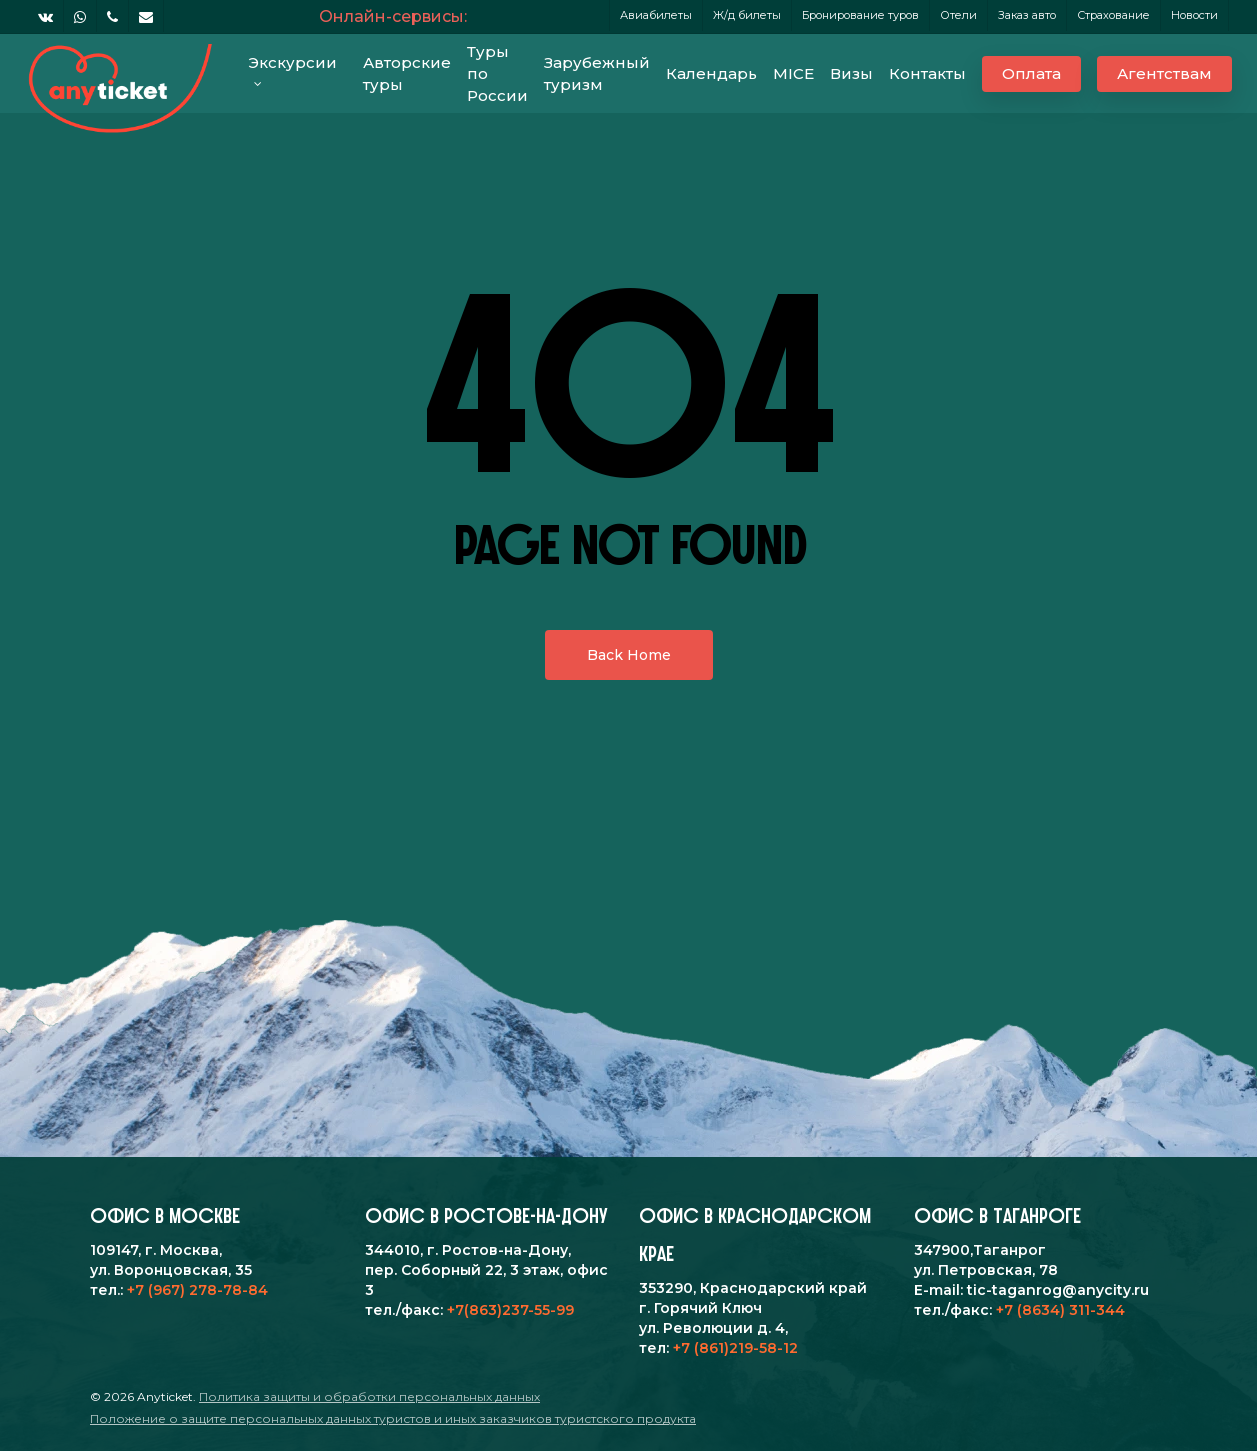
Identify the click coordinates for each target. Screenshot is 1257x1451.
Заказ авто (1027, 15)
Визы (851, 73)
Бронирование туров (860, 15)
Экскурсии (292, 68)
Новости (1194, 15)
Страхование (1113, 15)
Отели (958, 15)
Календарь (711, 73)
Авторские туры (407, 73)
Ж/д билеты (747, 15)
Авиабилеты (656, 15)
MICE (793, 73)
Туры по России (497, 73)
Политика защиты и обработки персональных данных (369, 1396)
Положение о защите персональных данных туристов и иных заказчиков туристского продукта (393, 1418)
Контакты (927, 73)
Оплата (1031, 73)
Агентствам (1164, 73)
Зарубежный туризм (597, 73)
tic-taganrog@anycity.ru (1058, 1290)
